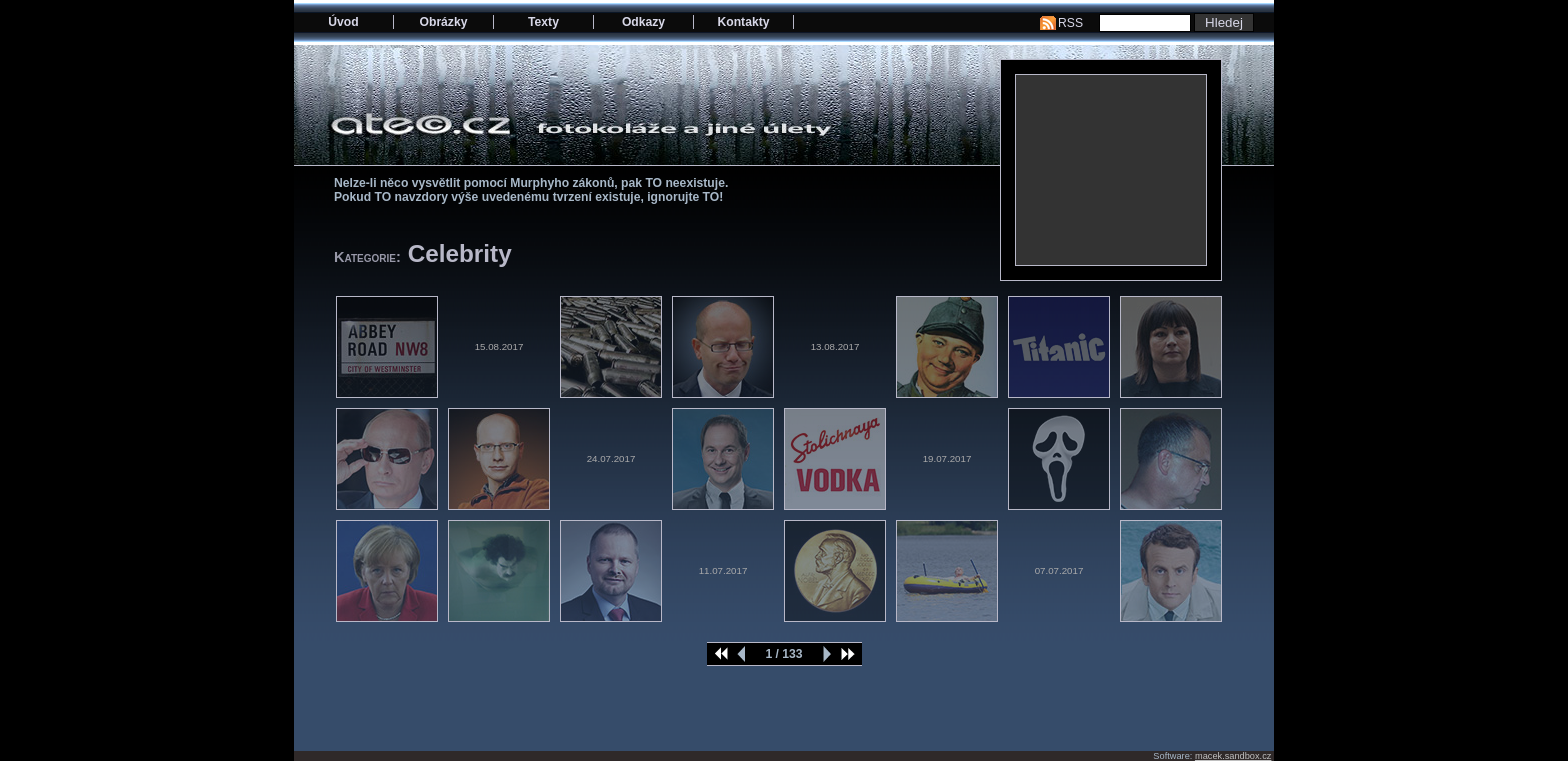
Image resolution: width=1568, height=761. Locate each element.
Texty (543, 22)
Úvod (343, 22)
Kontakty (743, 22)
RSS (1070, 23)
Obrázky (444, 22)
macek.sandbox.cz (1233, 756)
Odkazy (643, 22)
